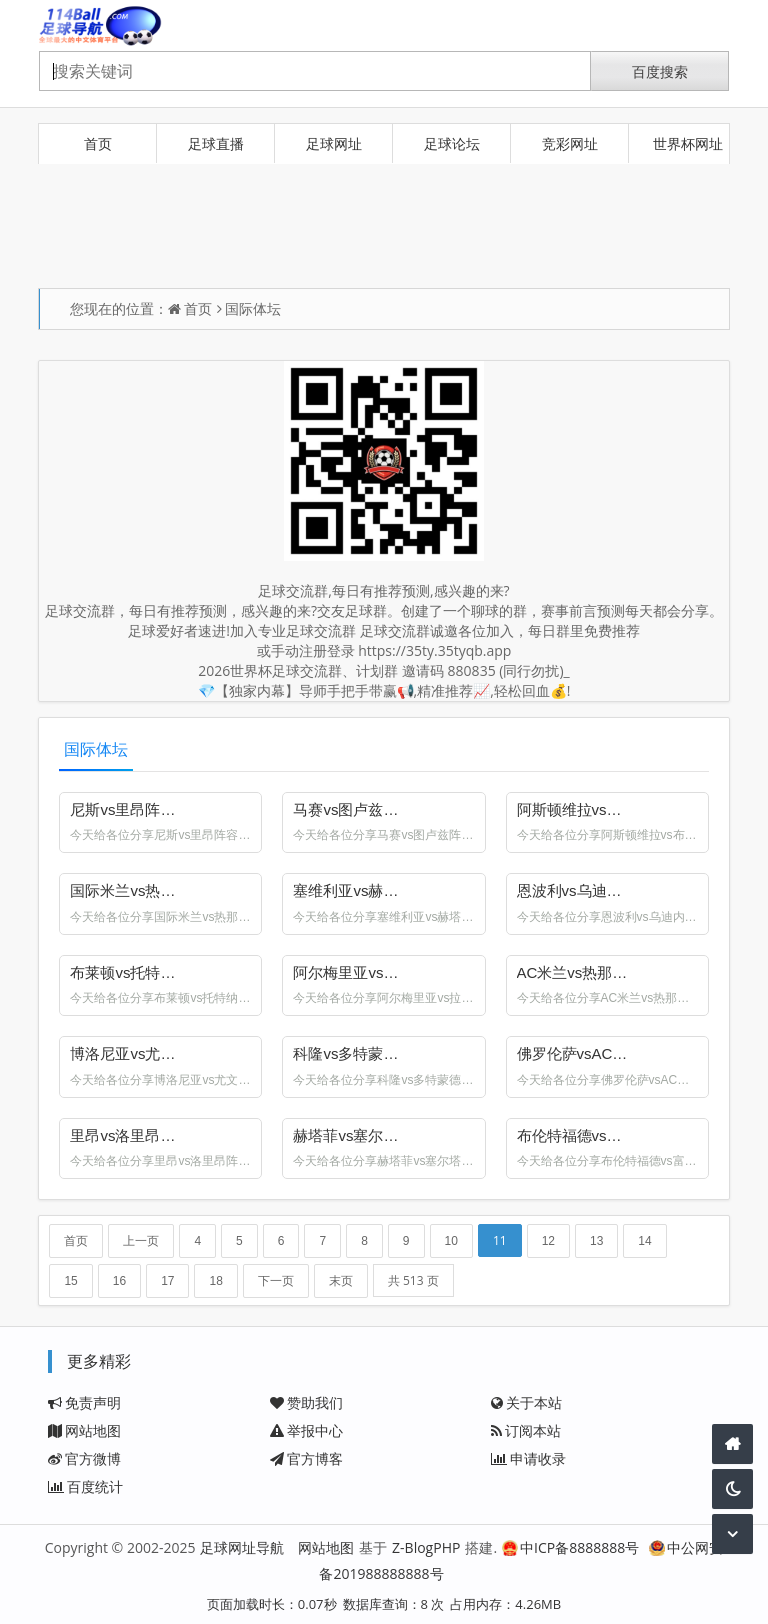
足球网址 (334, 143)
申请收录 (528, 1458)
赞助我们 (306, 1402)
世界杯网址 (688, 143)
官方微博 (84, 1458)
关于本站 (526, 1402)
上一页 (141, 1241)
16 (119, 1281)
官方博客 (306, 1458)
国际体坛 (253, 308)
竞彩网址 (570, 143)
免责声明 (84, 1402)
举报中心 (306, 1430)
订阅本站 (526, 1430)
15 (70, 1281)
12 (548, 1241)
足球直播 (216, 143)
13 (596, 1241)
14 (644, 1241)
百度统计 (85, 1486)
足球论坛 (452, 143)
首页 (98, 143)
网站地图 (84, 1430)
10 (451, 1241)
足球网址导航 (242, 1547)
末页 (341, 1281)
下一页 (276, 1281)
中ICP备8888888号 (570, 1547)
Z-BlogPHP (426, 1547)
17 (167, 1281)
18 (215, 1281)
